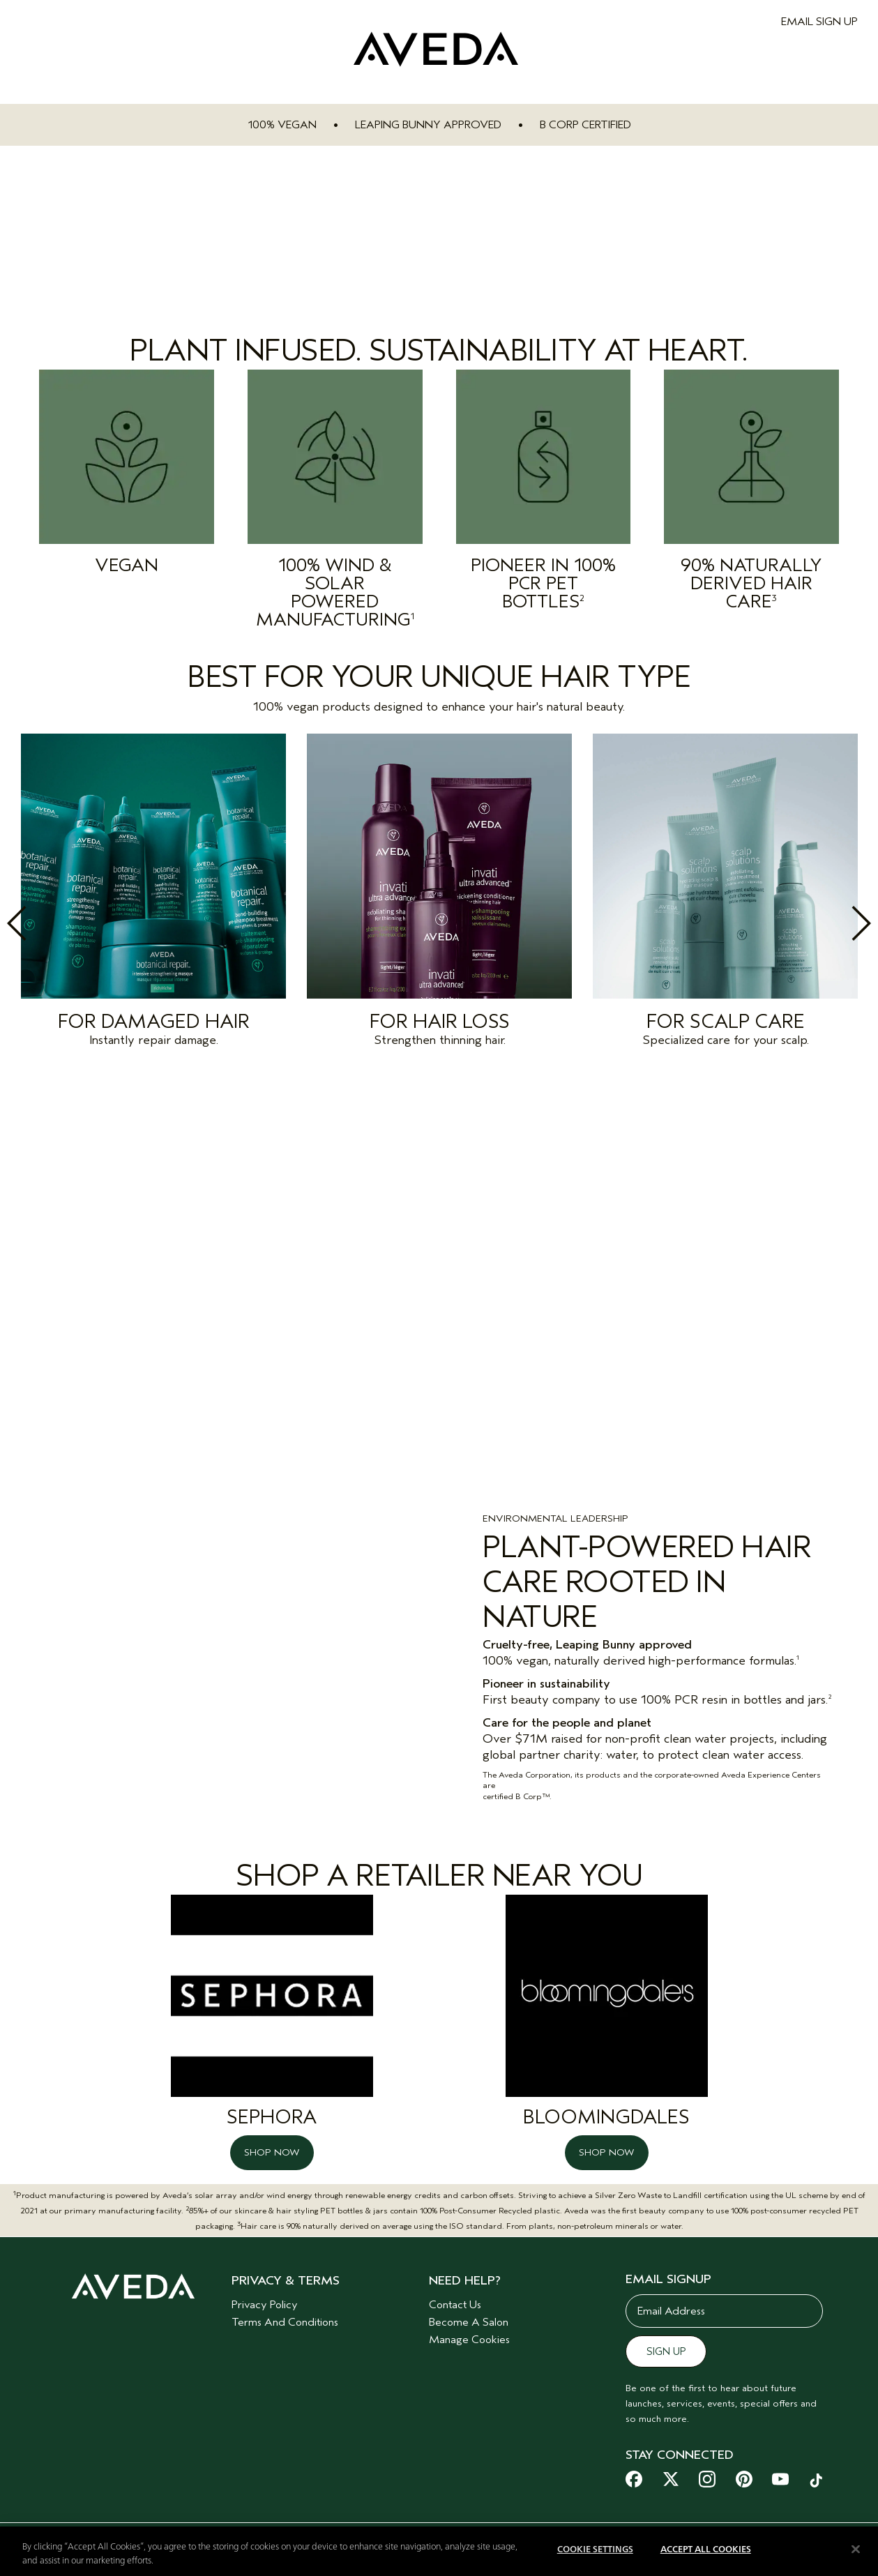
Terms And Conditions (285, 2312)
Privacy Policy (265, 2295)
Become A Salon (468, 2312)
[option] (153, 894)
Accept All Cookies (705, 2549)
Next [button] (830, 923)
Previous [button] (47, 923)
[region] (439, 2551)
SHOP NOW (272, 2143)
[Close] (855, 2548)
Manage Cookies (469, 2330)
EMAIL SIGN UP (819, 21)
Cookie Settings (595, 2549)
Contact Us (455, 2295)
